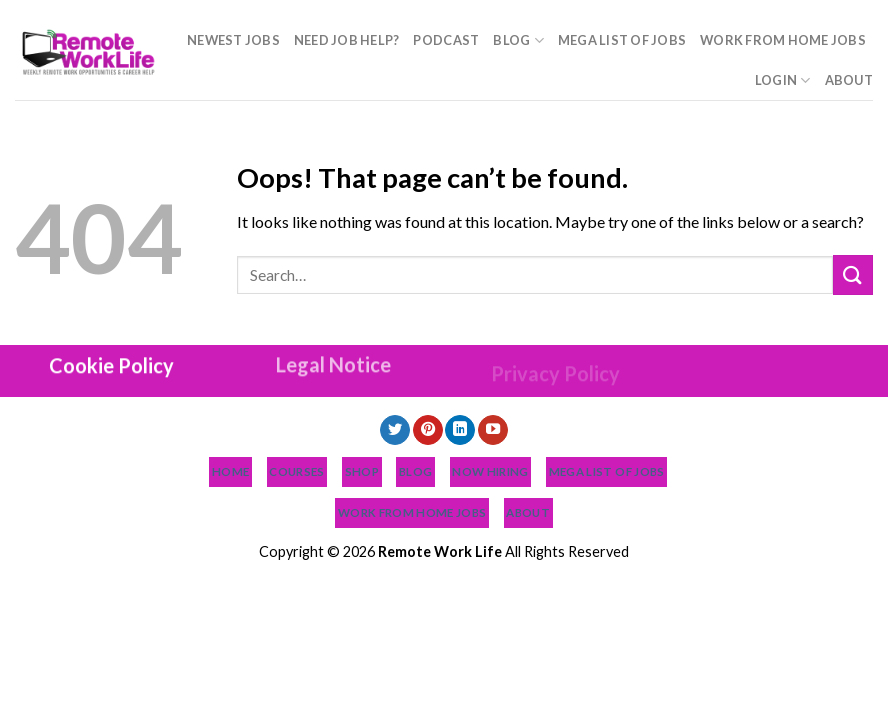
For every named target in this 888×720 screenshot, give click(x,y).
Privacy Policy (555, 397)
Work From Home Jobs (783, 40)
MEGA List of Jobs (622, 40)
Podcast (446, 40)
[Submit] (853, 274)
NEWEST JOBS (233, 40)
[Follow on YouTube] (493, 430)
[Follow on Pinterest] (428, 430)
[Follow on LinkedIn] (460, 430)
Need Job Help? (347, 40)
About (849, 80)
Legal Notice (333, 370)
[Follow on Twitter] (395, 430)
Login (783, 80)
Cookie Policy (111, 364)
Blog (518, 40)
